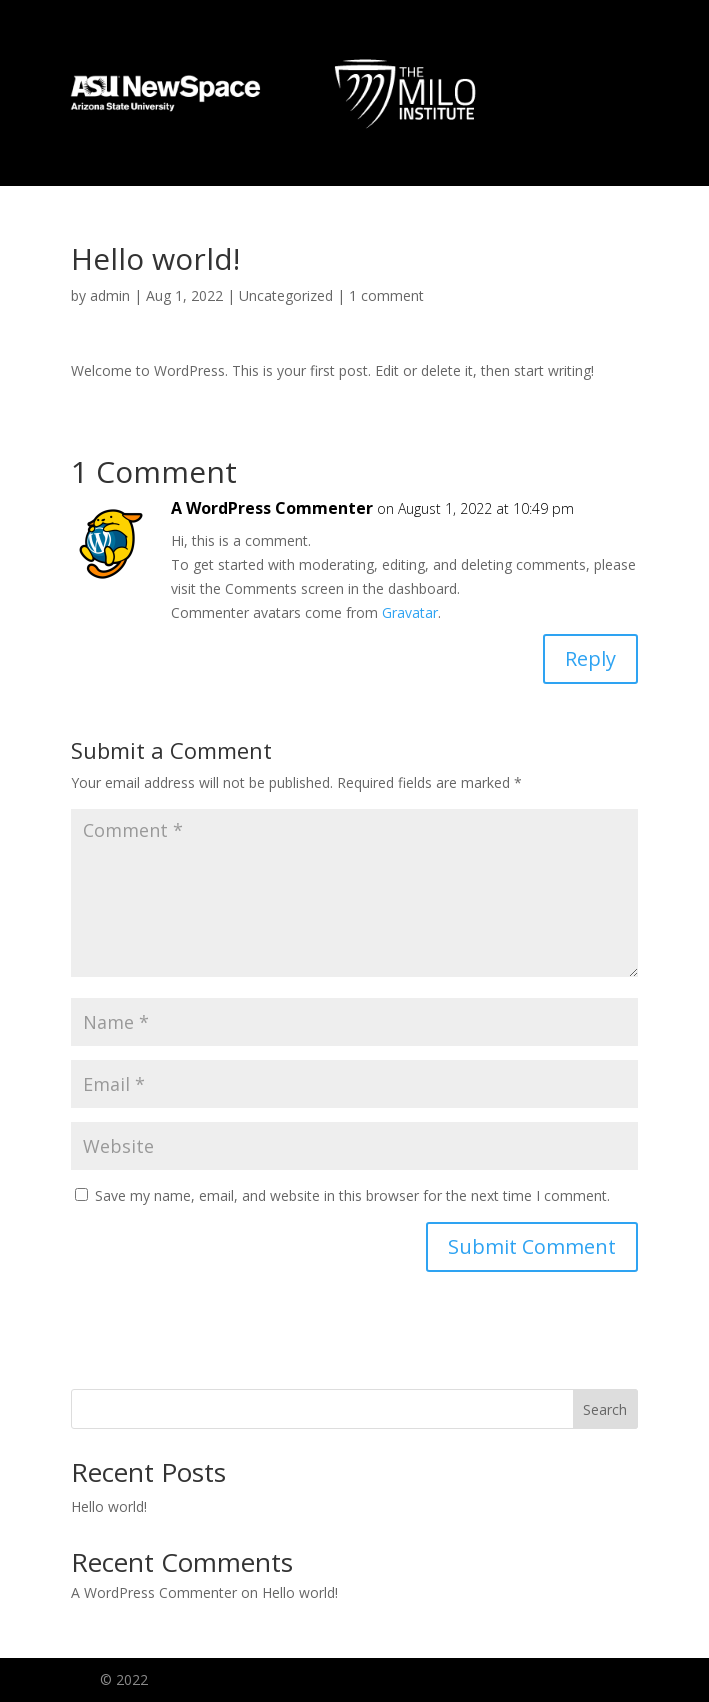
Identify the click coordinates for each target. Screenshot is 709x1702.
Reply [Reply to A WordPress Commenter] (590, 658)
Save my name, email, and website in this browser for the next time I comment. (352, 1195)
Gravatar (410, 612)
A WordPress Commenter (272, 508)
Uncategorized (286, 295)
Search (605, 1409)
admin (110, 295)
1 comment (386, 295)
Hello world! (109, 1506)
